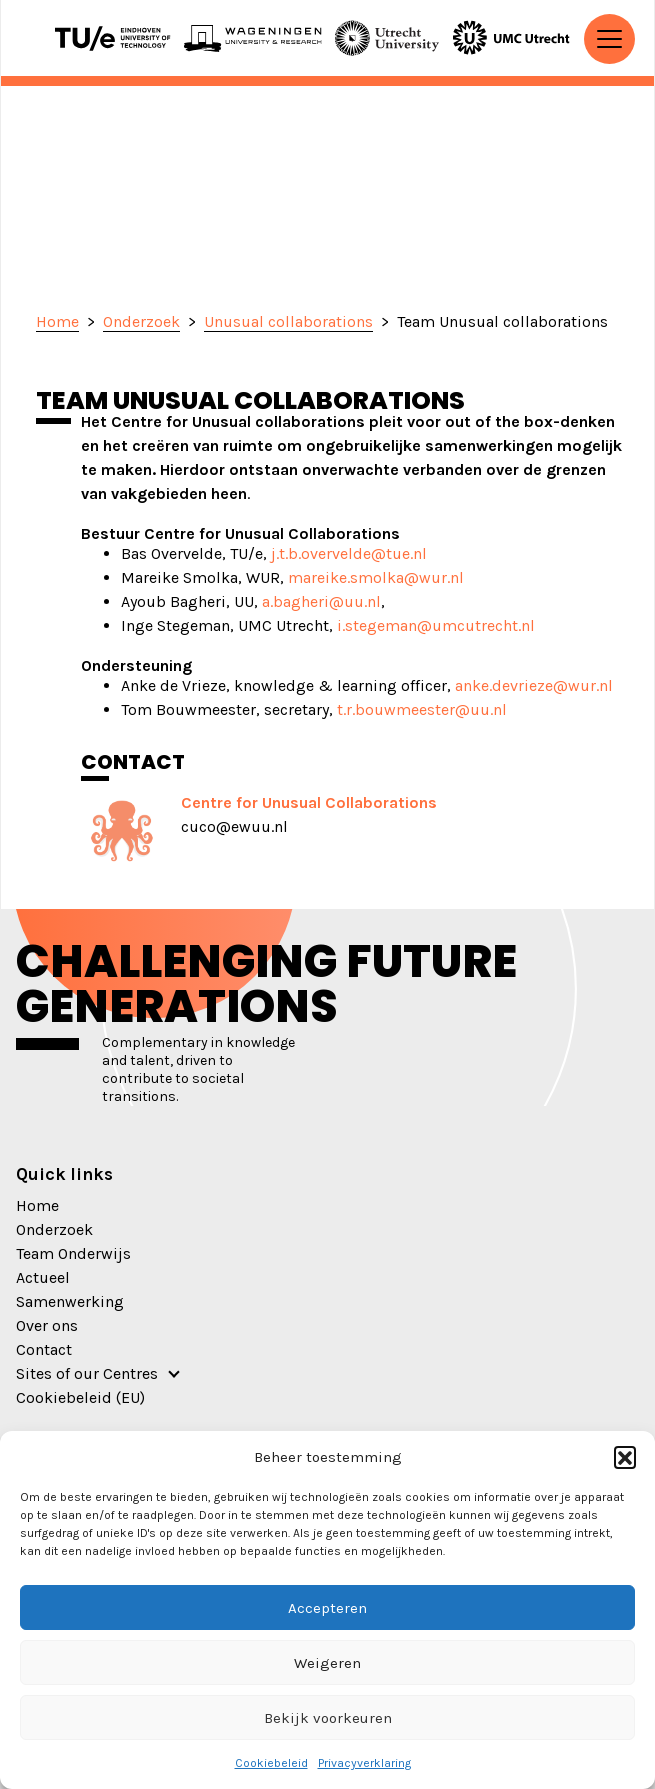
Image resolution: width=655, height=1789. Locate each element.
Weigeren (327, 1663)
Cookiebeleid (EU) (80, 1397)
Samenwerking (70, 1301)
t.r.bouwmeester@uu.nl (422, 709)
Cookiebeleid (271, 1763)
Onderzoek (54, 1229)
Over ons (47, 1325)
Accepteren (327, 1608)
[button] (625, 1457)
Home (37, 1205)
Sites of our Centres (87, 1373)
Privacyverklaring (364, 1763)
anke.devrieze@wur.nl (534, 685)
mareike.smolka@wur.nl (376, 577)
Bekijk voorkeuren (328, 1718)
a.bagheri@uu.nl (321, 601)
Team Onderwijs (73, 1253)
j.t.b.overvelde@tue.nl (349, 553)
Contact (44, 1349)
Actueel (43, 1277)
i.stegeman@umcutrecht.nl (436, 625)
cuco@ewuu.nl (234, 826)
